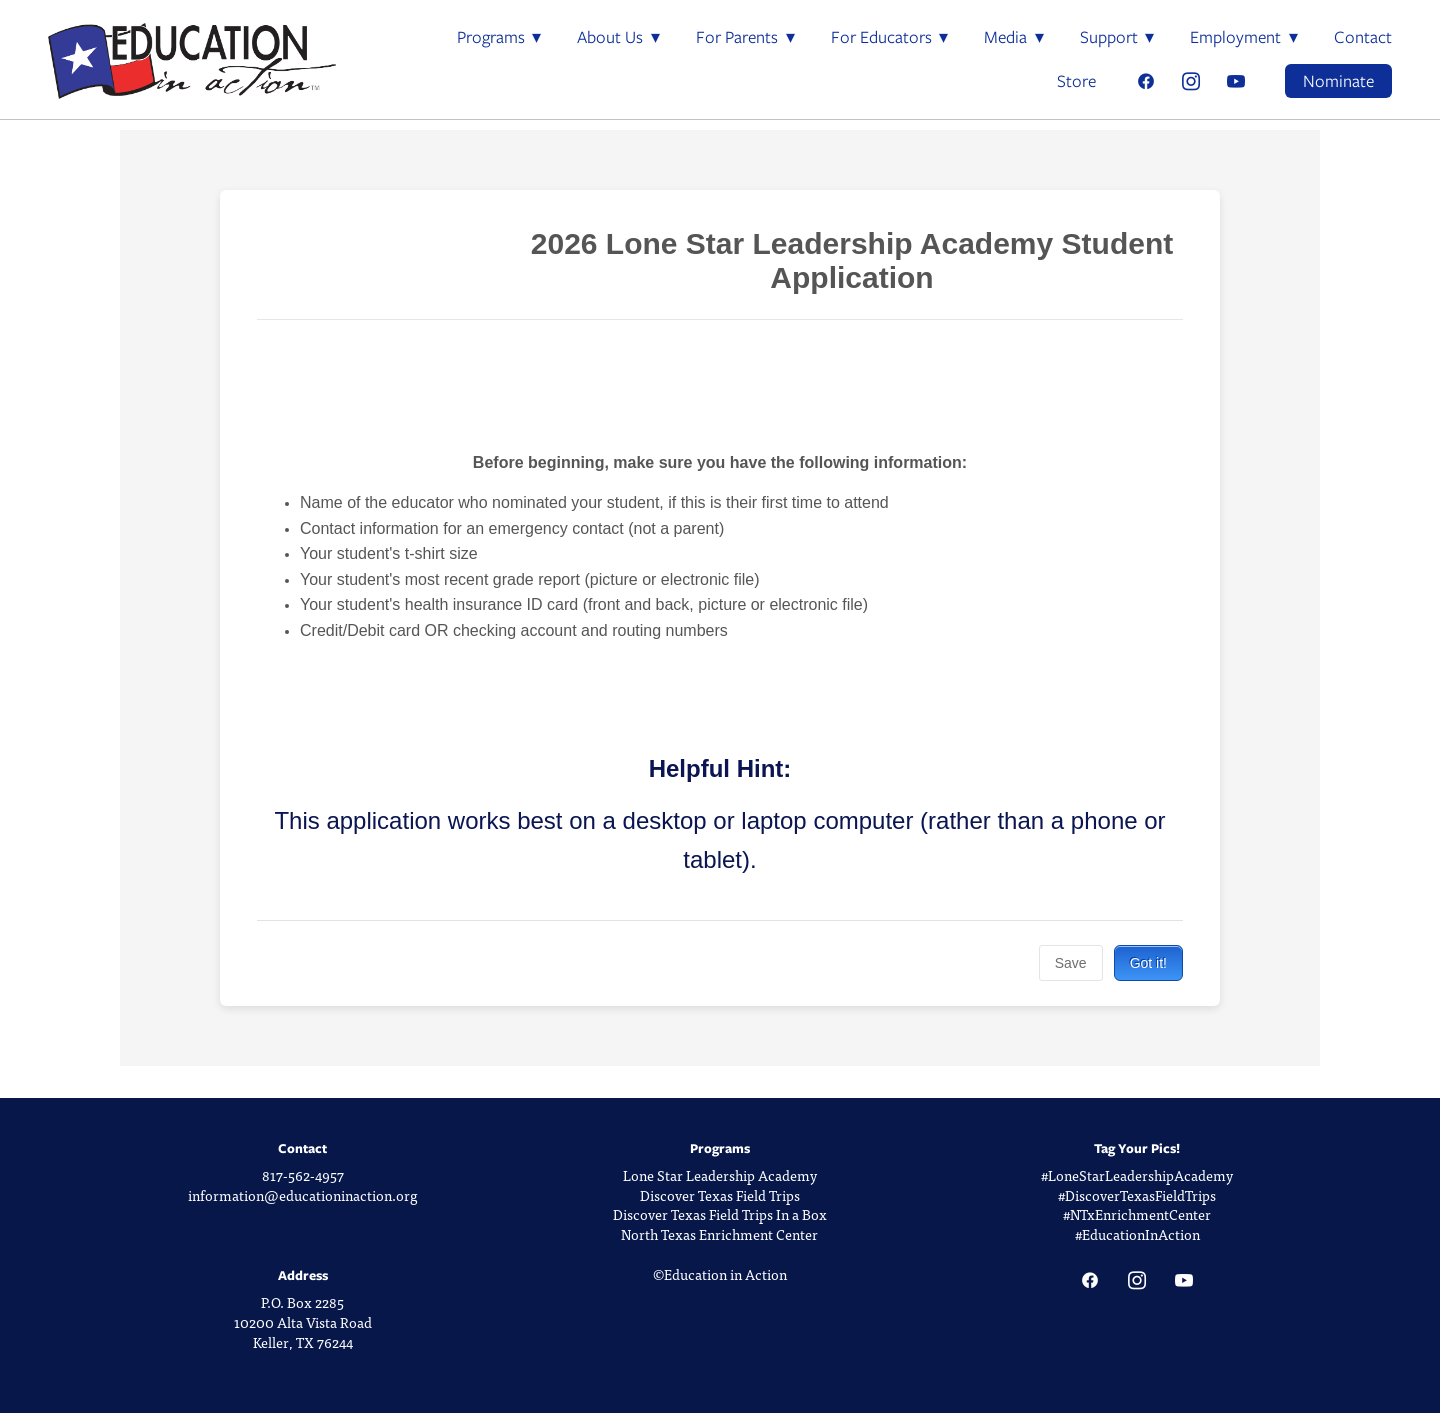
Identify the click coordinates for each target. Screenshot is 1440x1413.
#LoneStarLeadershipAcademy (1137, 1175)
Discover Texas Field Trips (720, 1195)
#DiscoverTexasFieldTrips (1137, 1195)
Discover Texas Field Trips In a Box (720, 1214)
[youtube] (1235, 81)
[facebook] (1145, 81)
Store (1076, 81)
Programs (499, 37)
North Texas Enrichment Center (719, 1234)
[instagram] (1190, 81)
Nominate (1338, 81)
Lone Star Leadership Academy (720, 1175)
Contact (1363, 37)
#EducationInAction (1137, 1234)
